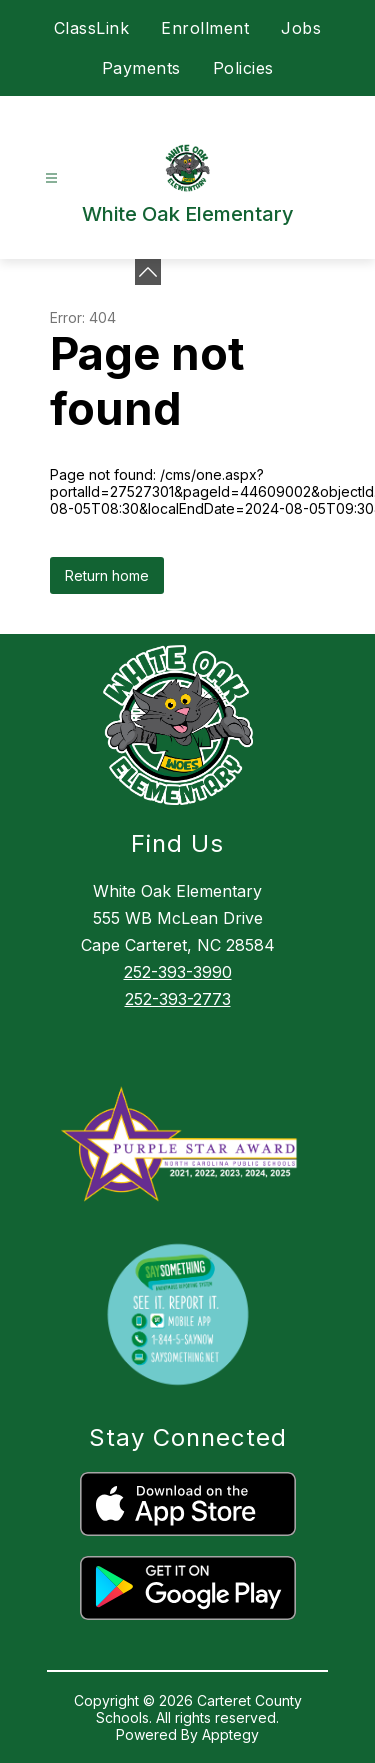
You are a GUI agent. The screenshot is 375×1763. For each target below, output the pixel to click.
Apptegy (230, 1734)
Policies (243, 68)
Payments (141, 68)
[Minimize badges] (148, 272)
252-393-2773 (178, 999)
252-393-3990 (178, 972)
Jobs (301, 28)
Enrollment (205, 28)
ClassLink (92, 28)
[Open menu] (51, 178)
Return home (107, 575)
